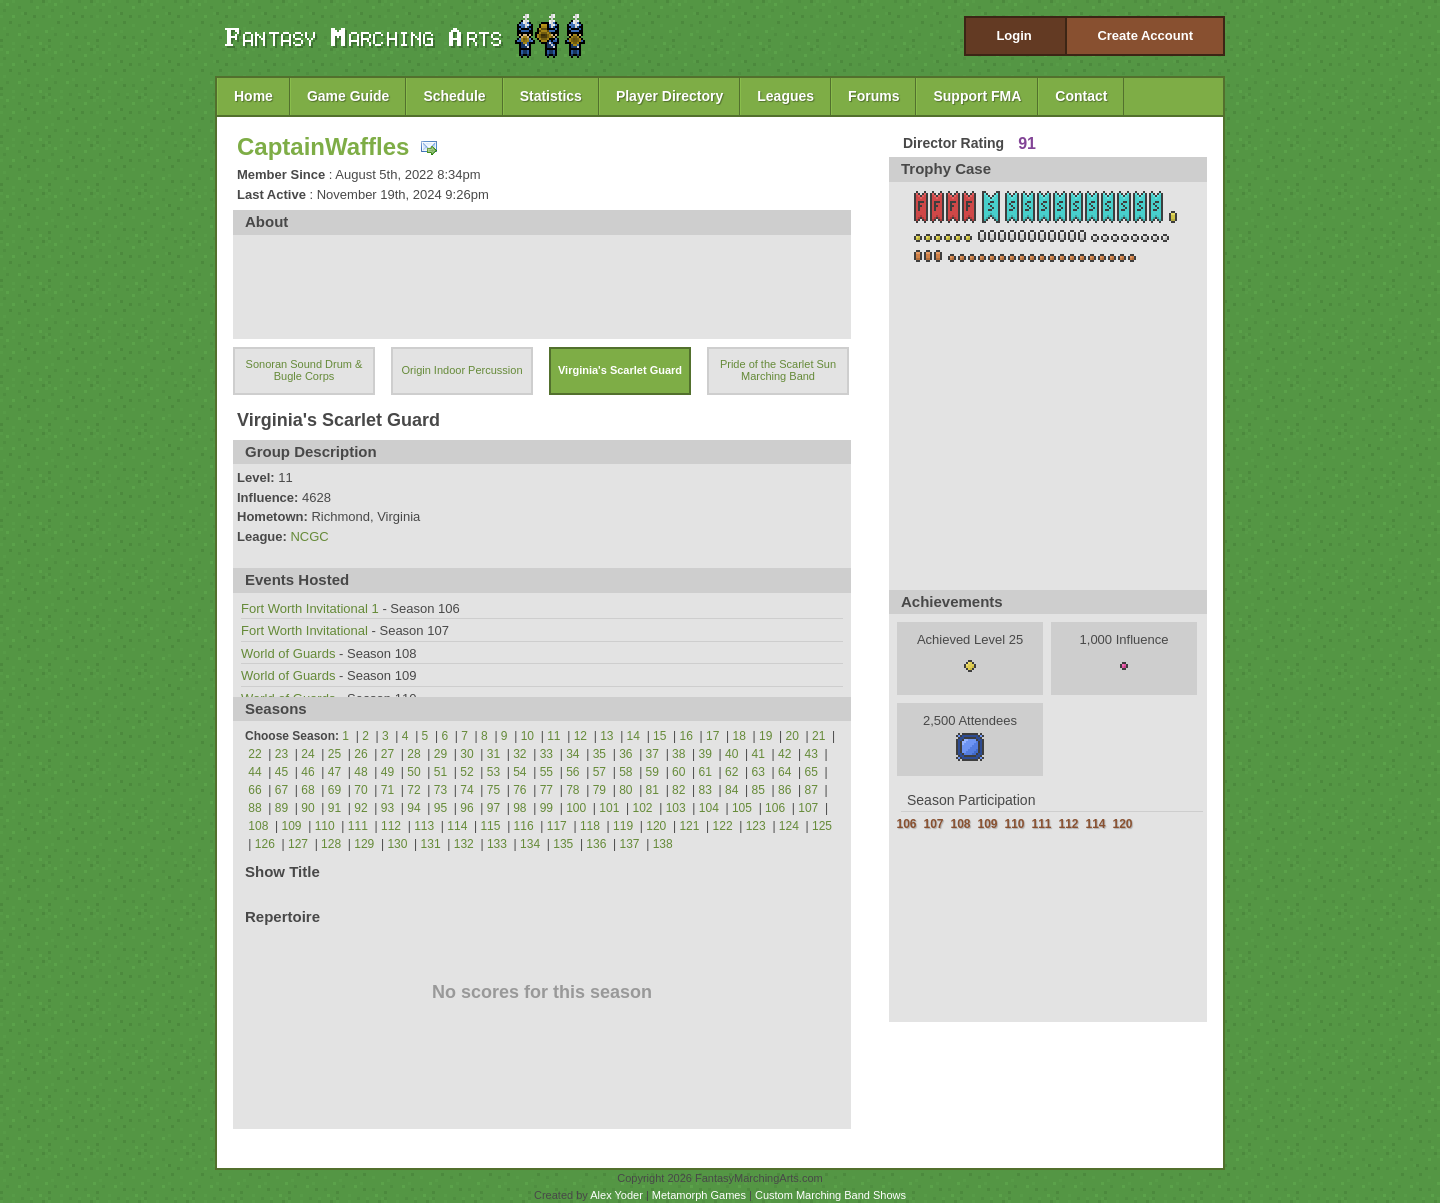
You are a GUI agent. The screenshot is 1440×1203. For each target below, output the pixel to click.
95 (440, 808)
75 (493, 790)
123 (756, 826)
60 (678, 772)
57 (599, 772)
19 (765, 736)
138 (663, 844)
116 (524, 826)
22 (254, 754)
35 (599, 754)
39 (705, 754)
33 (546, 754)
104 (709, 808)
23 (281, 754)
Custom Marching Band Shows (830, 1195)
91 (334, 808)
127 (298, 844)
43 (811, 754)
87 (811, 790)
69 (334, 790)
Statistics (551, 96)
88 (254, 808)
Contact (1081, 96)
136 (596, 844)
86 (784, 790)
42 (784, 754)
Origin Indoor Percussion (461, 370)
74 (466, 790)
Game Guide (348, 96)
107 (808, 808)
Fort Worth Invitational (304, 630)
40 (731, 754)
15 (659, 736)
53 (493, 772)
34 (572, 754)
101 (609, 808)
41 (758, 754)
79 (599, 790)
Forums (873, 96)
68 (307, 790)
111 (358, 826)
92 (360, 808)
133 (497, 844)
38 (678, 754)
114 (457, 826)
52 (466, 772)
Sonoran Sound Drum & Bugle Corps (304, 370)
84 (731, 790)
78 (572, 790)
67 (281, 790)
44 (254, 772)
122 (723, 826)
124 (789, 826)
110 (325, 826)
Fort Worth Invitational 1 (310, 608)
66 (254, 790)
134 (530, 844)
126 (265, 844)
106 (775, 808)
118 (590, 826)
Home (253, 96)
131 (431, 844)
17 (712, 736)
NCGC (309, 536)
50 (413, 772)
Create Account (1145, 35)
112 (391, 826)
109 (292, 826)
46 (307, 772)
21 (818, 736)
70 (360, 790)
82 (678, 790)
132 (464, 844)
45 (281, 772)
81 (652, 790)
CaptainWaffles (323, 146)
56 (572, 772)
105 (742, 808)
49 (387, 772)
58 (625, 772)
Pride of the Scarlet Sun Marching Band (778, 370)
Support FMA (977, 96)
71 (387, 790)
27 (387, 754)
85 (758, 790)
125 (822, 826)
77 (546, 790)
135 (563, 844)
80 (625, 790)
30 (466, 754)
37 (652, 754)
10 (527, 736)
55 (546, 772)
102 (642, 808)
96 (466, 808)
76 (519, 790)
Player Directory (669, 96)
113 (424, 826)
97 (493, 808)
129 (364, 844)
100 (576, 808)
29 (440, 754)
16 (686, 736)
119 (623, 826)
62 (731, 772)
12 (580, 736)
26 (360, 754)
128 (331, 844)
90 (307, 808)
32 (519, 754)
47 (334, 772)
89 (281, 808)
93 (387, 808)
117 (557, 826)
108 (258, 826)
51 (440, 772)
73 (440, 790)
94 (413, 808)
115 (490, 826)
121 (689, 826)
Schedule (454, 96)
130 (397, 844)
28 (413, 754)
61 (705, 772)
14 (633, 736)
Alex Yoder (616, 1195)
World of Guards (288, 653)
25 (334, 754)
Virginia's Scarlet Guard (620, 370)
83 (705, 790)
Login (1013, 35)
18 (739, 736)
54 (519, 772)
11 (553, 736)
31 (493, 754)
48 (360, 772)
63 (758, 772)
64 (784, 772)
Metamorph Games (699, 1195)
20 (792, 736)
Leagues (785, 96)
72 (413, 790)
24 (307, 754)
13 (606, 736)
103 (676, 808)
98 (519, 808)
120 (656, 826)
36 (625, 754)
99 (546, 808)
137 (630, 844)
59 (652, 772)
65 (811, 772)
